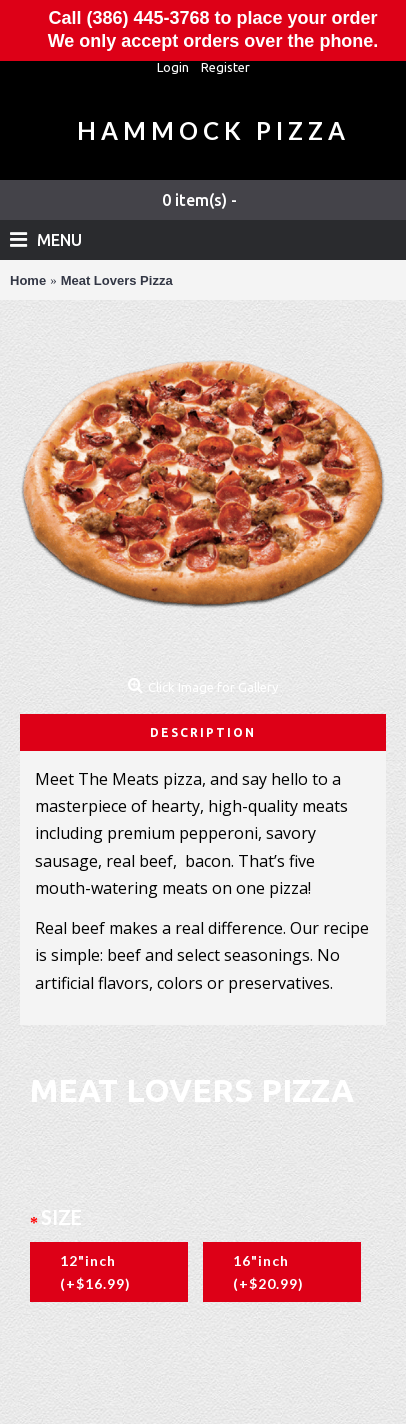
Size (61, 1217)
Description (203, 732)
